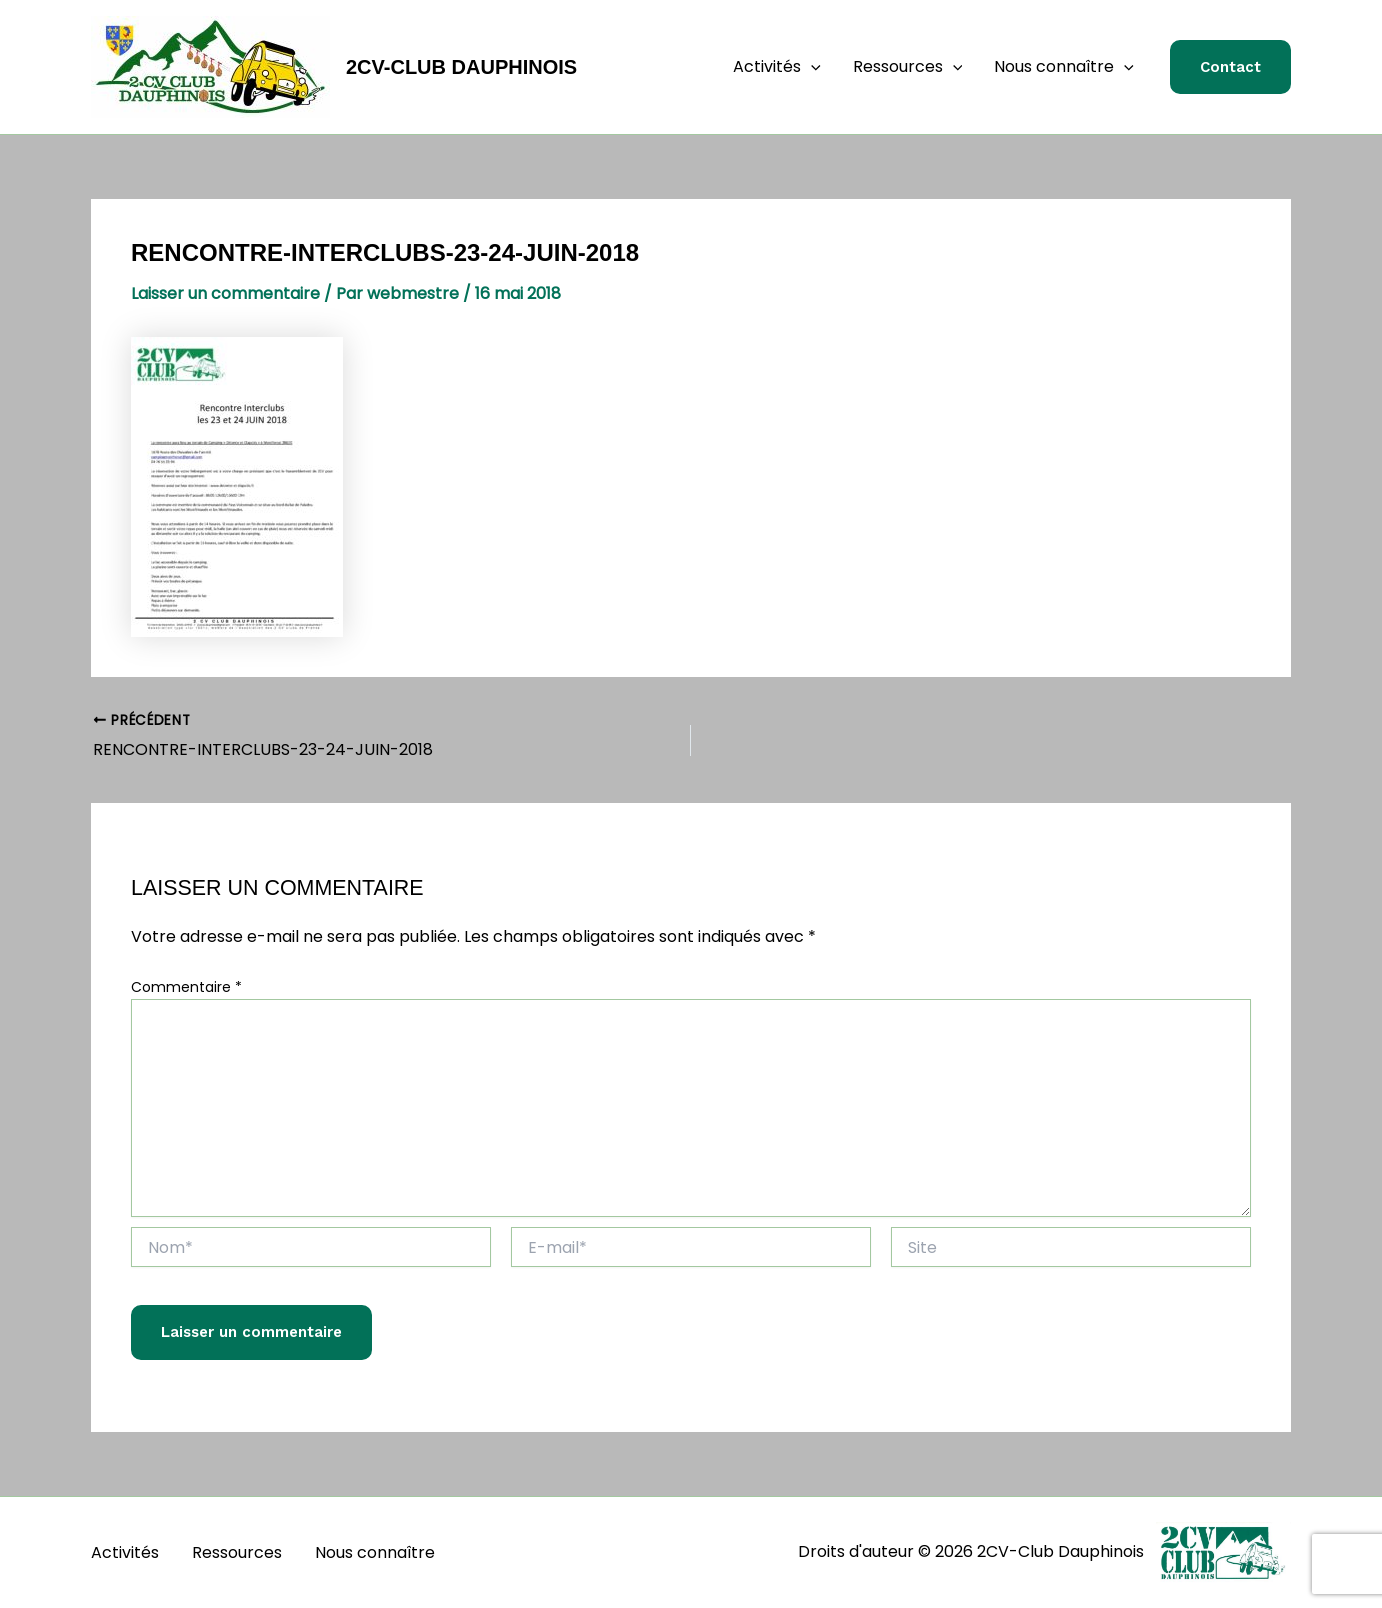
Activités (777, 67)
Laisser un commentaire (225, 293)
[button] (811, 67)
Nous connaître (1064, 67)
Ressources (908, 67)
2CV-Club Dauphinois (461, 67)
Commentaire (186, 987)
